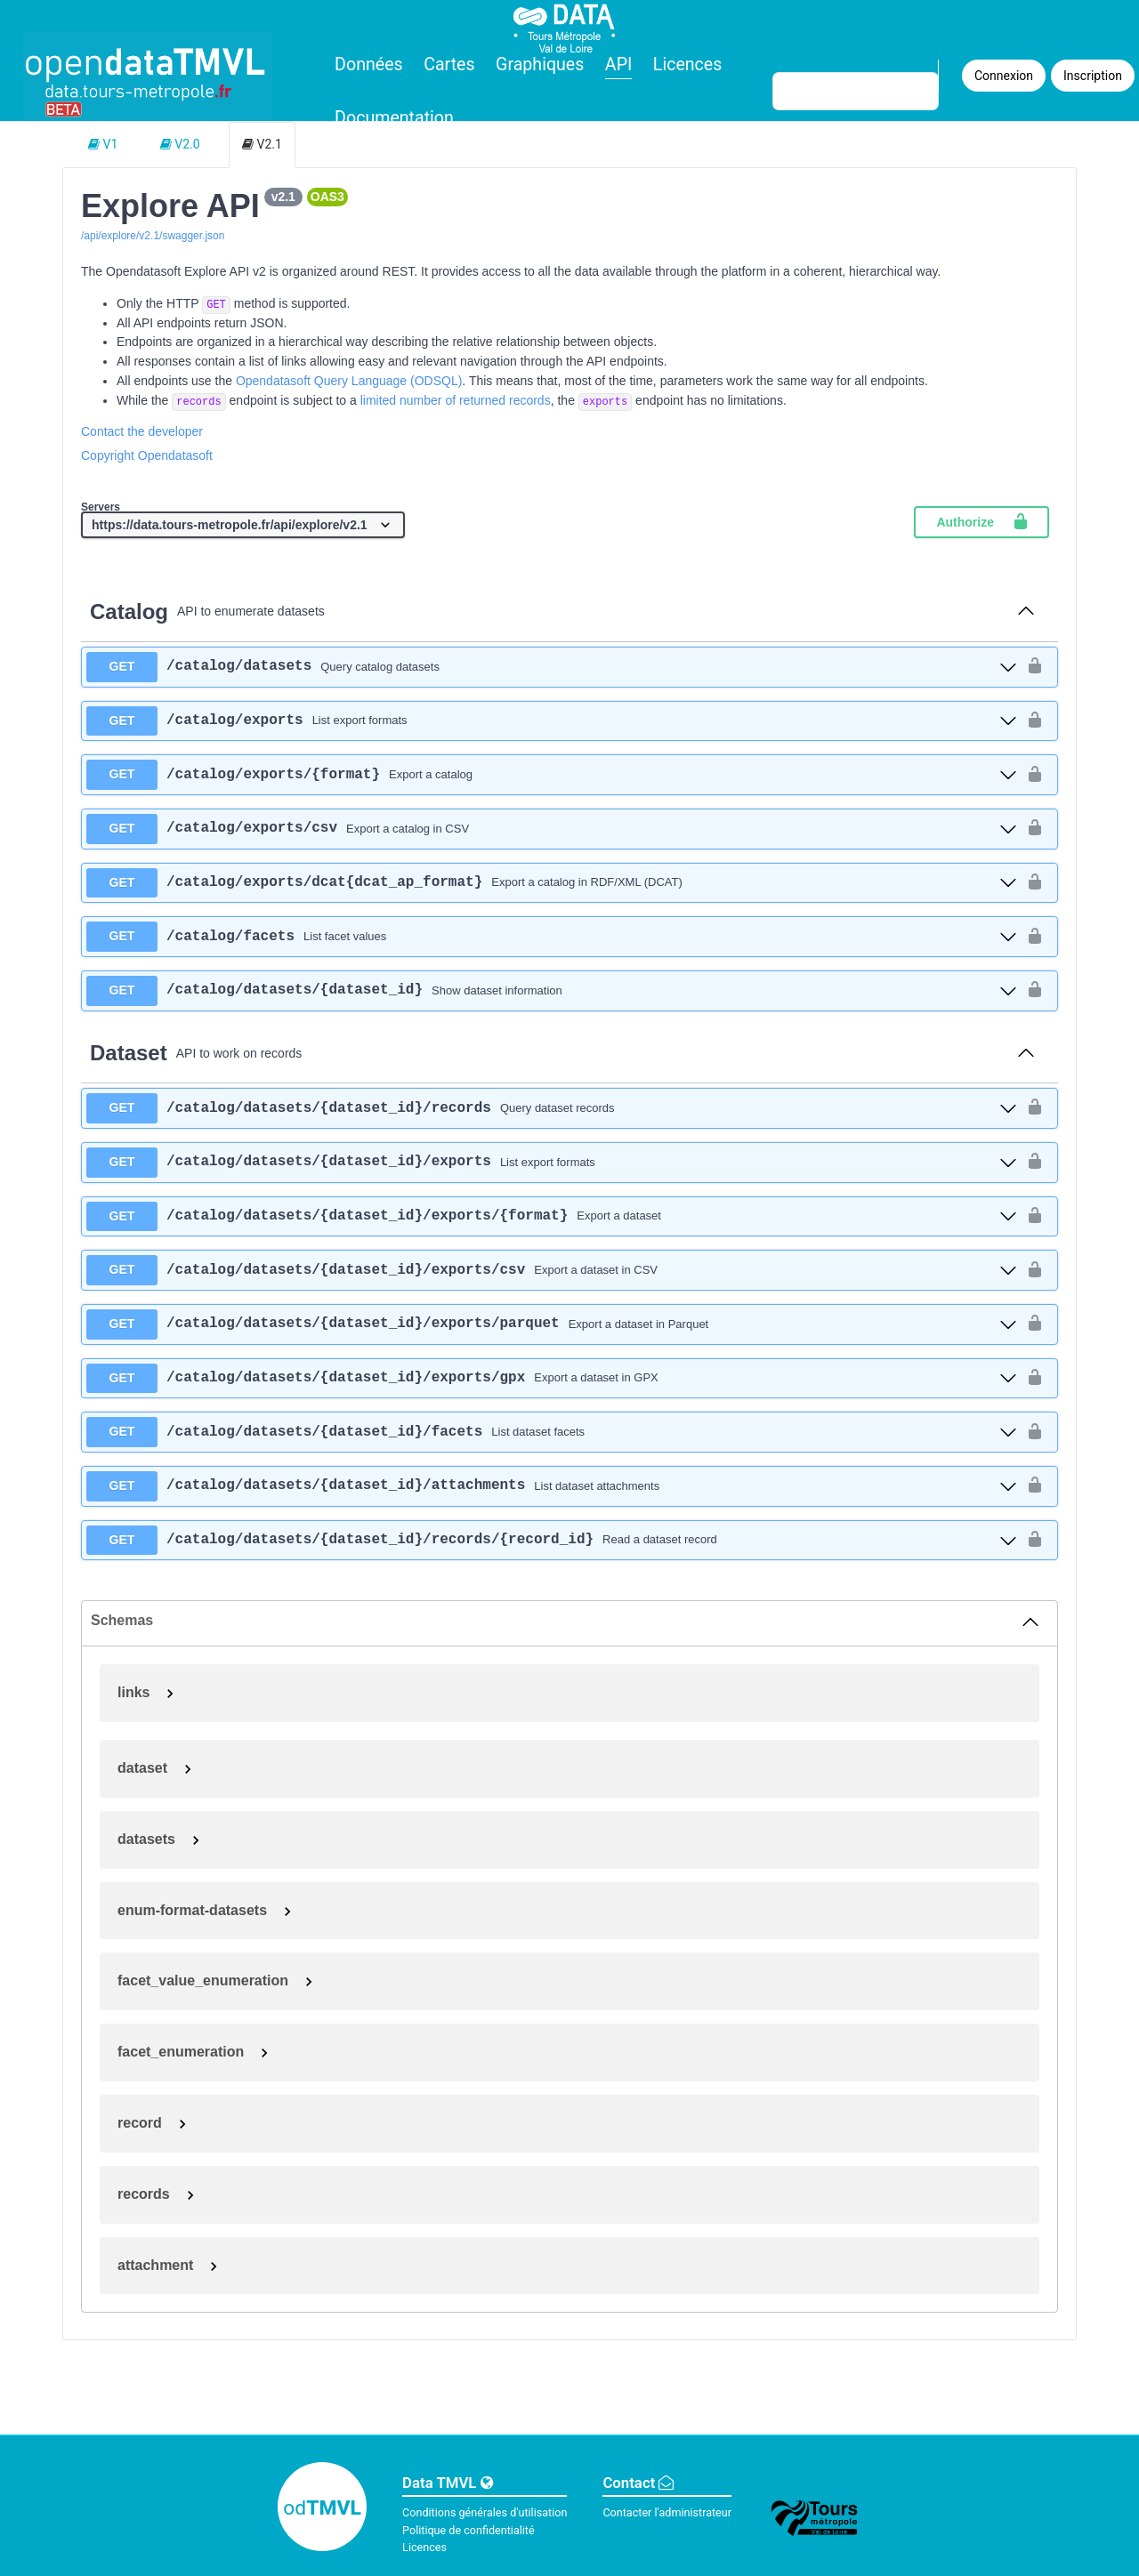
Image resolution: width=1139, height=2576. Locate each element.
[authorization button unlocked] (1035, 666)
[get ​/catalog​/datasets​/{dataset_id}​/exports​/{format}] (551, 1217)
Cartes (449, 64)
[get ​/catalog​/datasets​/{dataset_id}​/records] (551, 1108)
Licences (688, 64)
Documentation (394, 118)
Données (369, 64)
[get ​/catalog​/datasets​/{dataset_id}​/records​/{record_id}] (551, 1540)
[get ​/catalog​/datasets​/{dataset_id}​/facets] (551, 1432)
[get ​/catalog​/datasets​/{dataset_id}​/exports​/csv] (551, 1270)
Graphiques (540, 64)
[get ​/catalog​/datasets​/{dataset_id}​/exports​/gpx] (551, 1379)
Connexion (1003, 75)
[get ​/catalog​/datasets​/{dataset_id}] (551, 991)
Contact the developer (142, 431)
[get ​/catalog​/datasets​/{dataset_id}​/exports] (551, 1162)
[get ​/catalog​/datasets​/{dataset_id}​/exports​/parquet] (551, 1324)
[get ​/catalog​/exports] (551, 721)
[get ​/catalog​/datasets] (551, 667)
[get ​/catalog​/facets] (551, 937)
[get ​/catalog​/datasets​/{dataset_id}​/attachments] (551, 1486)
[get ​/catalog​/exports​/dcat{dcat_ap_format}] (551, 883)
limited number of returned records (455, 400)
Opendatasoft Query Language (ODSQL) (349, 381)
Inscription (1092, 75)
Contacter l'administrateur (666, 2512)
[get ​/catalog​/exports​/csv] (551, 829)
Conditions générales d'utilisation (484, 2512)
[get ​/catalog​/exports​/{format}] (551, 775)
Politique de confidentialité (468, 2530)
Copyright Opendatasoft (147, 455)
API (618, 64)
